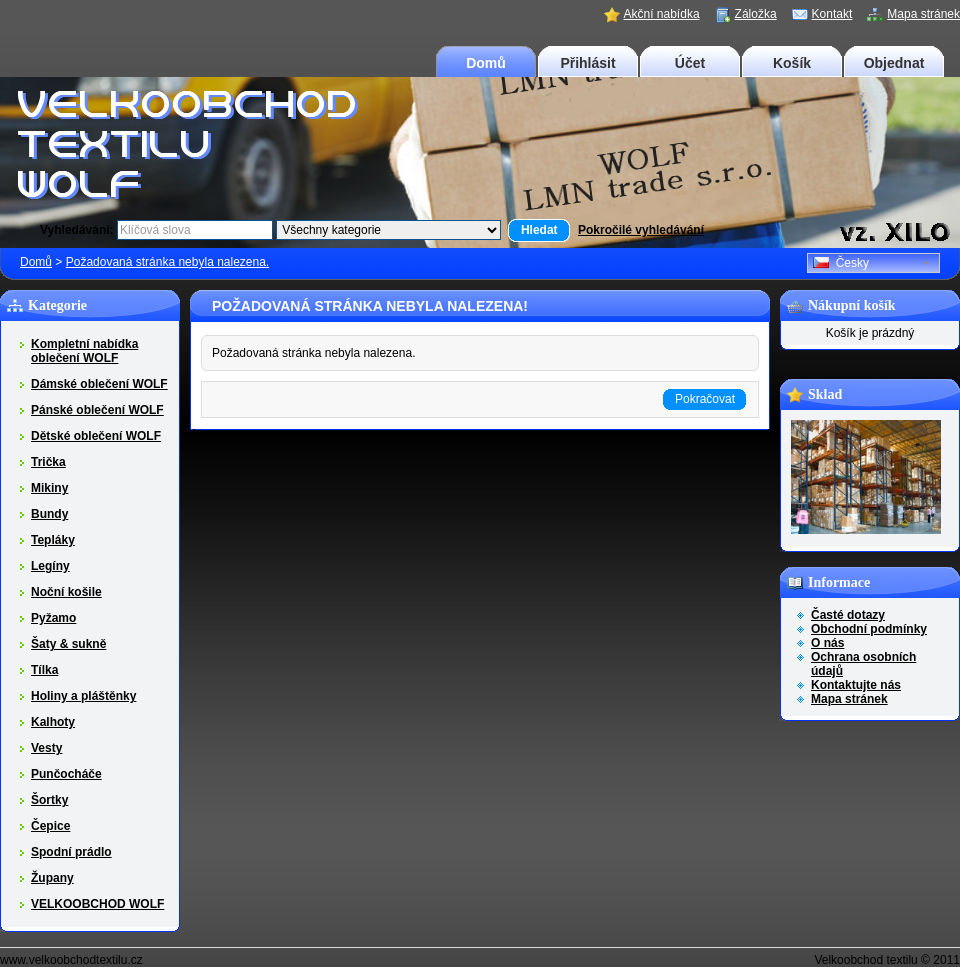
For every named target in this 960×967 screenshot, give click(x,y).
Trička (48, 462)
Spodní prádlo (71, 852)
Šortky (49, 800)
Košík (792, 63)
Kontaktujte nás (856, 685)
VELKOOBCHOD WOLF (97, 904)
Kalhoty (53, 722)
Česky (841, 263)
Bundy (49, 514)
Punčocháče (66, 774)
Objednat (894, 63)
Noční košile (66, 592)
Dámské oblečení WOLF (99, 384)
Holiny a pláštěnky (83, 696)
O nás (827, 643)
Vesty (46, 748)
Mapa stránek (923, 14)
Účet (690, 63)
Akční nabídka (662, 14)
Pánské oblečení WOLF (97, 410)
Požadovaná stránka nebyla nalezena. (167, 262)
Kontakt (832, 14)
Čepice (50, 826)
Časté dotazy (848, 615)
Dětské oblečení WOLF (96, 436)
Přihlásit (587, 63)
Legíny (50, 566)
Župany (52, 878)
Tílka (44, 670)
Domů (486, 63)
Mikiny (49, 488)
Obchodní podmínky (869, 629)
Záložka (756, 14)
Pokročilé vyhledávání (641, 230)
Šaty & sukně (68, 644)
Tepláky (53, 540)
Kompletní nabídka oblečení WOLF (84, 351)
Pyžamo (53, 618)
